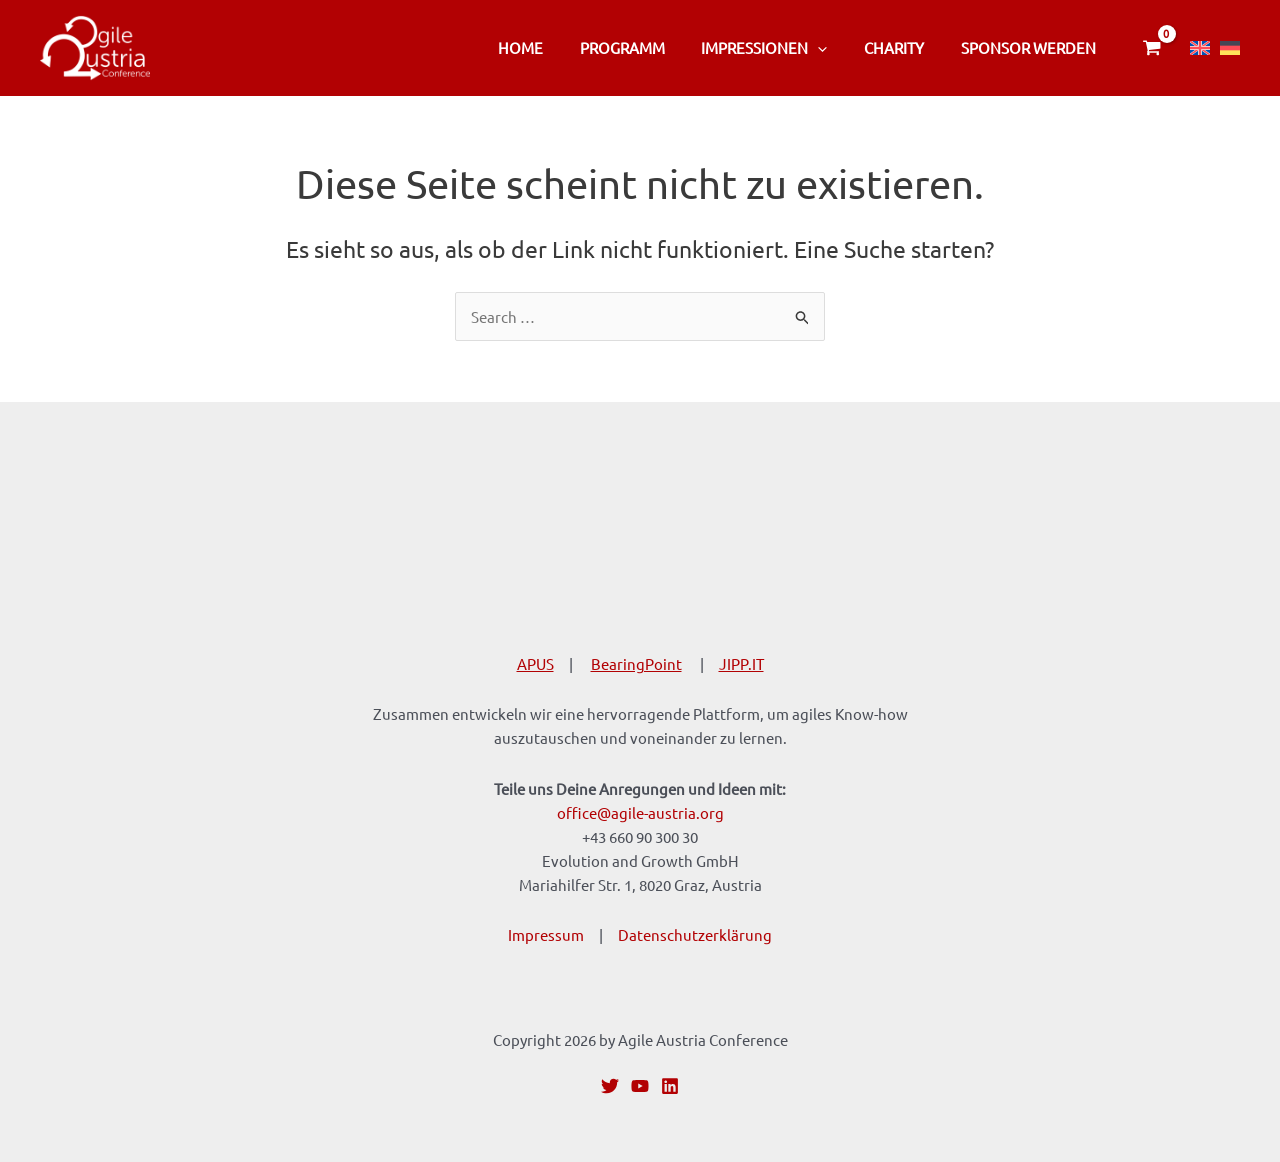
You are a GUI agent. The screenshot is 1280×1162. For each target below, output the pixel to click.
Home (550, 47)
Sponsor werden (1031, 47)
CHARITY (904, 47)
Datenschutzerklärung (695, 934)
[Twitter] (610, 1086)
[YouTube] (640, 1086)
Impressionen (781, 48)
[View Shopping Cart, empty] (1152, 48)
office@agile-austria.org (640, 812)
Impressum (546, 934)
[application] (834, 48)
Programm (645, 47)
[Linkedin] (670, 1086)
